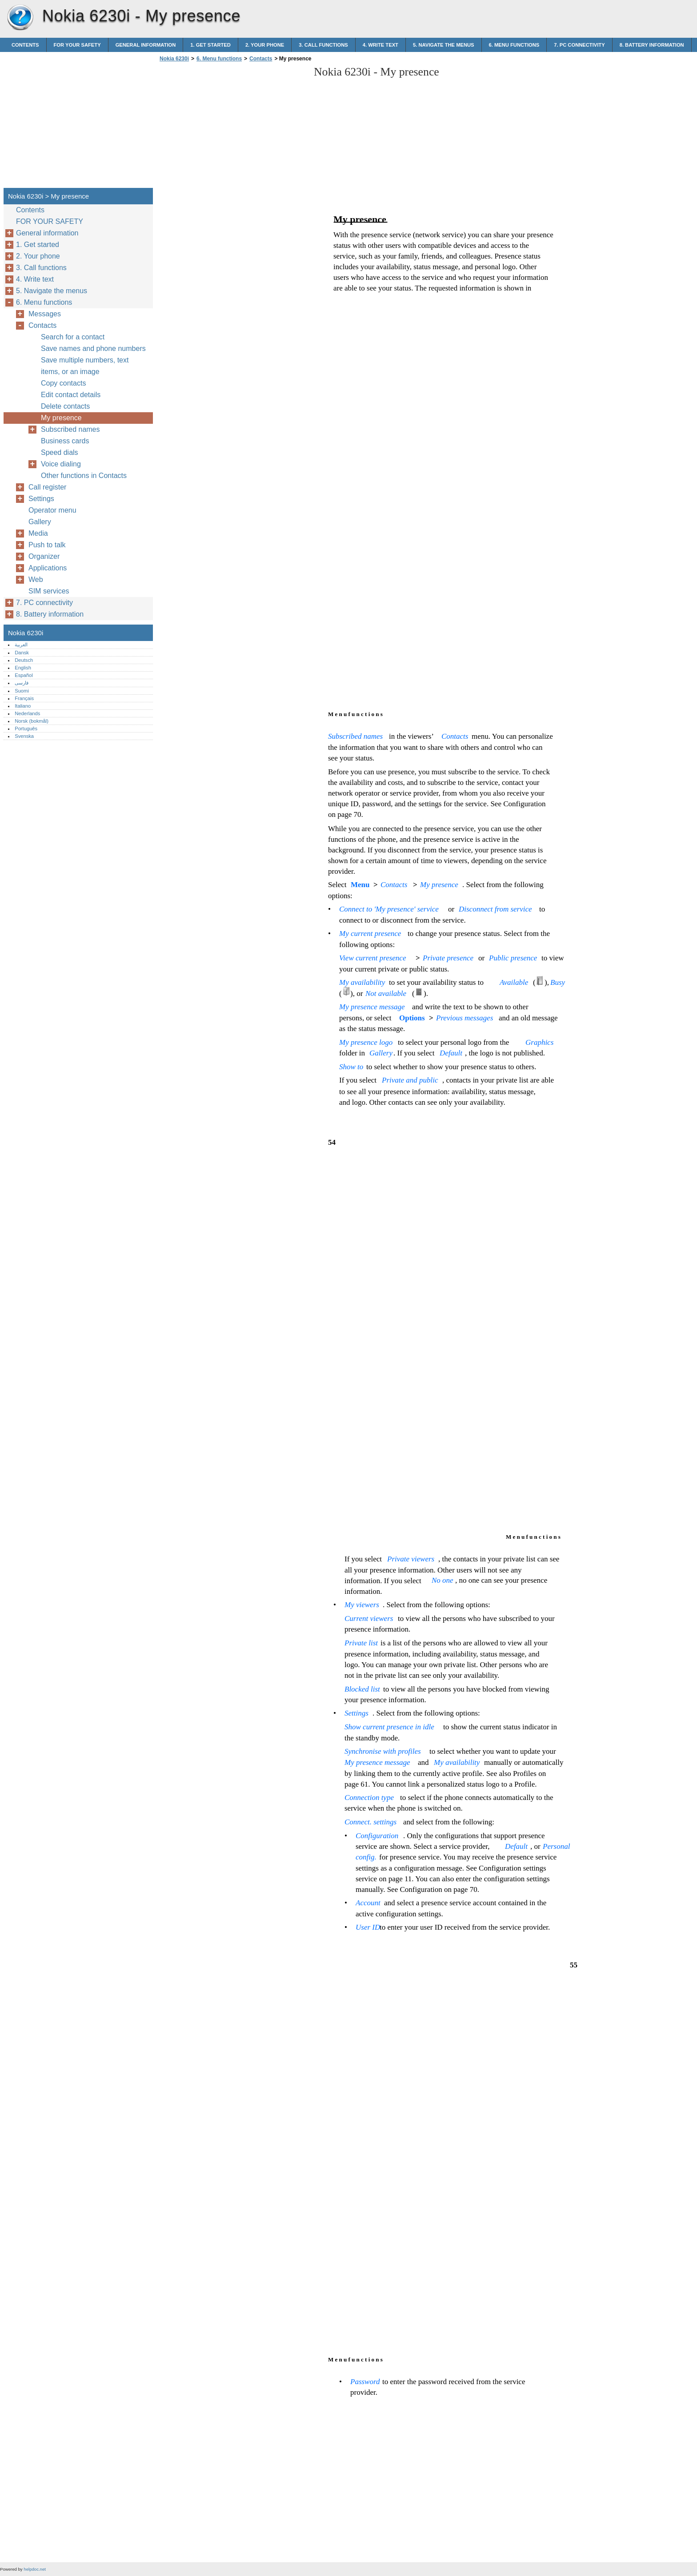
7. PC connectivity (579, 45)
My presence (61, 418)
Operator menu (52, 510)
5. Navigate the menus (443, 45)
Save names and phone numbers (93, 348)
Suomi (22, 690)
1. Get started (210, 45)
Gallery (39, 522)
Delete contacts (65, 406)
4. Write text (380, 45)
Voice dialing (61, 464)
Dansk (22, 652)
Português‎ (26, 728)
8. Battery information (652, 45)
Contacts (260, 59)
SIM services (48, 591)
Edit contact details (70, 394)
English (23, 667)
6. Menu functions (514, 45)
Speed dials (59, 452)
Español (23, 675)
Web (35, 579)
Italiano (23, 706)
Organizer (44, 556)
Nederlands (27, 713)
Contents (25, 45)
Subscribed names (70, 429)
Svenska (24, 736)
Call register (47, 487)
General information (146, 45)
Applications (47, 568)
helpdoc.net (35, 2569)
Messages (44, 314)
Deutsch (24, 660)
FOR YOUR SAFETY (77, 45)
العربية (21, 644)
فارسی (21, 682)
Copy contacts (63, 383)
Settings (41, 498)
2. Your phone (264, 45)
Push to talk (47, 545)
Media (38, 533)
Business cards (65, 441)
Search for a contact (72, 337)
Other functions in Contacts (84, 475)
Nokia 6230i (20, 17)
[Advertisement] (232, 127)
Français (24, 698)
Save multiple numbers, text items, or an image (84, 365)
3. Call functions (323, 45)
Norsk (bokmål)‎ (31, 721)
